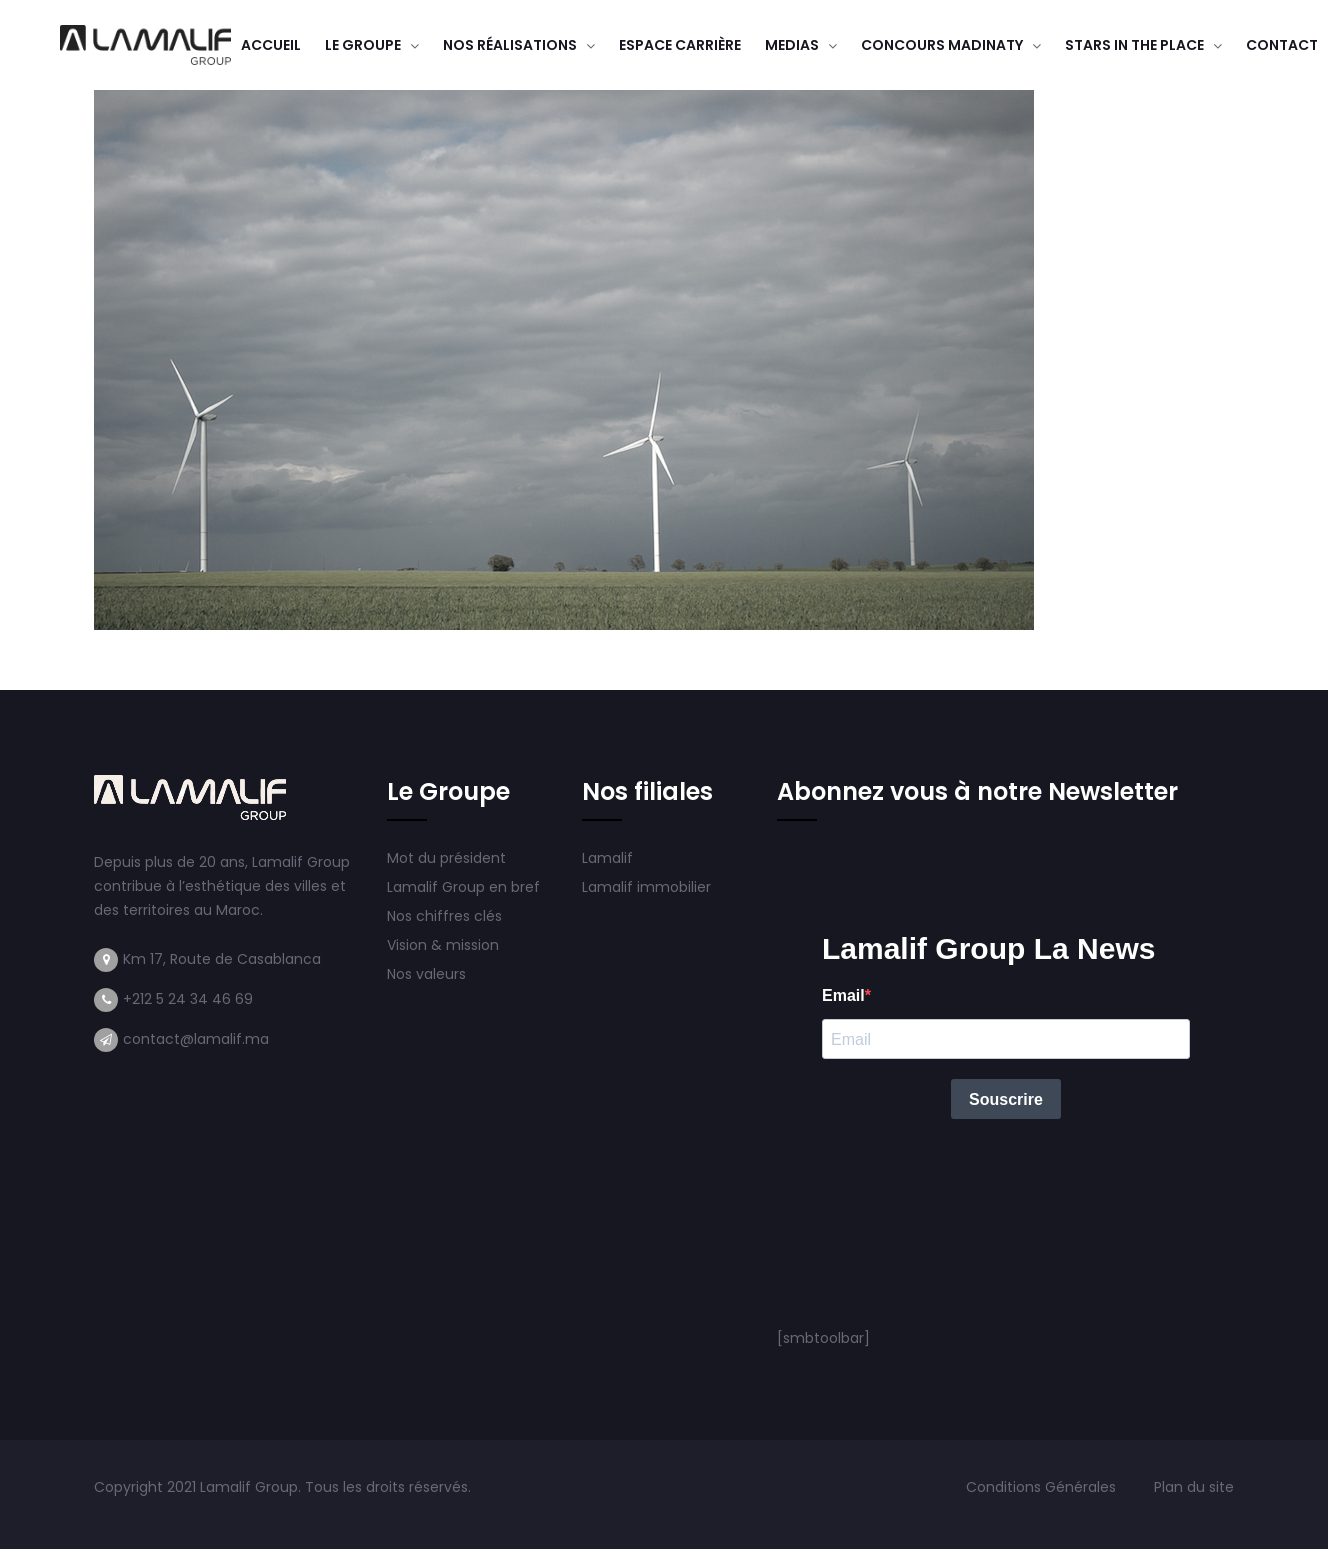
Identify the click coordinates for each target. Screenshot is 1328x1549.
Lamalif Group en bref (463, 887)
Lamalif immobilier (646, 887)
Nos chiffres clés (444, 916)
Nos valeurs (428, 974)
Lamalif (607, 858)
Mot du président (446, 858)
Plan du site (1194, 1487)
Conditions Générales (1043, 1487)
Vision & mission (445, 945)
